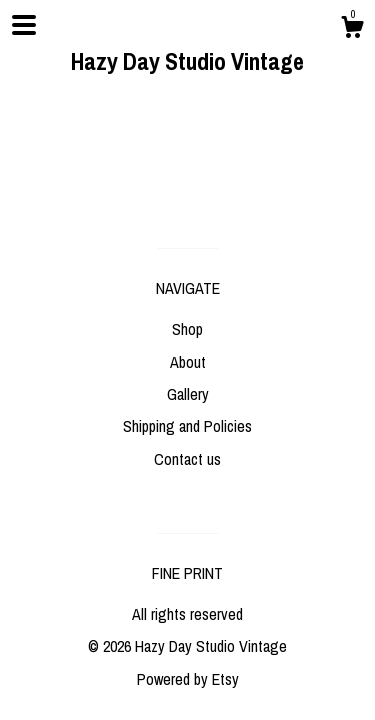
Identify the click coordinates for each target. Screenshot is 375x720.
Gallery (188, 394)
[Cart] (352, 30)
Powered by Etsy (188, 679)
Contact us (187, 459)
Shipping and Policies (187, 426)
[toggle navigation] (24, 25)
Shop (187, 329)
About (188, 362)
